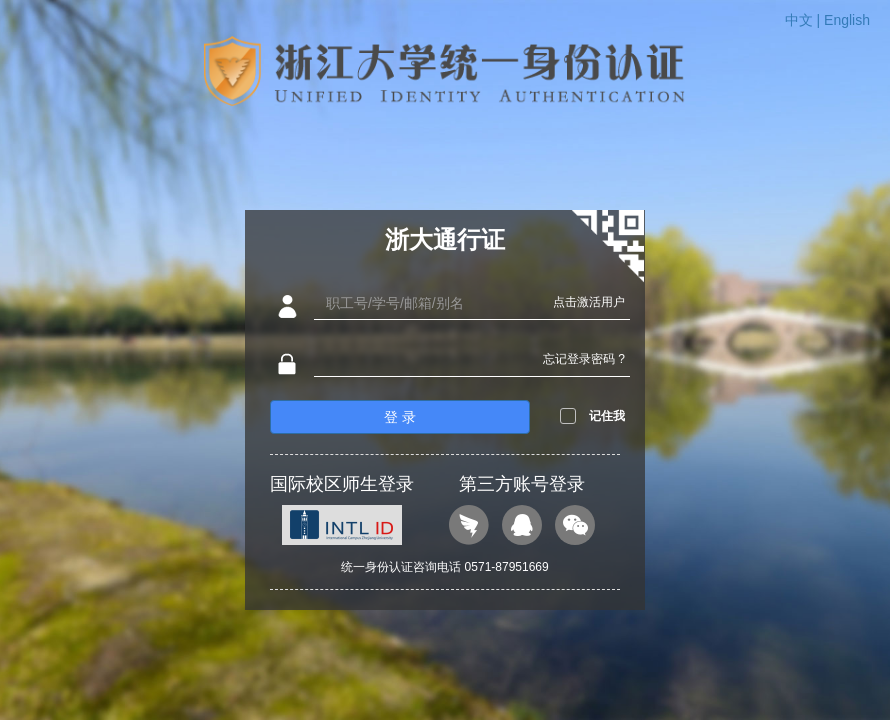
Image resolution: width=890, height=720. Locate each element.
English (847, 20)
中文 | (804, 20)
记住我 (607, 416)
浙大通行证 (445, 239)
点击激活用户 (589, 302)
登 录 (400, 417)
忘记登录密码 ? (584, 359)
